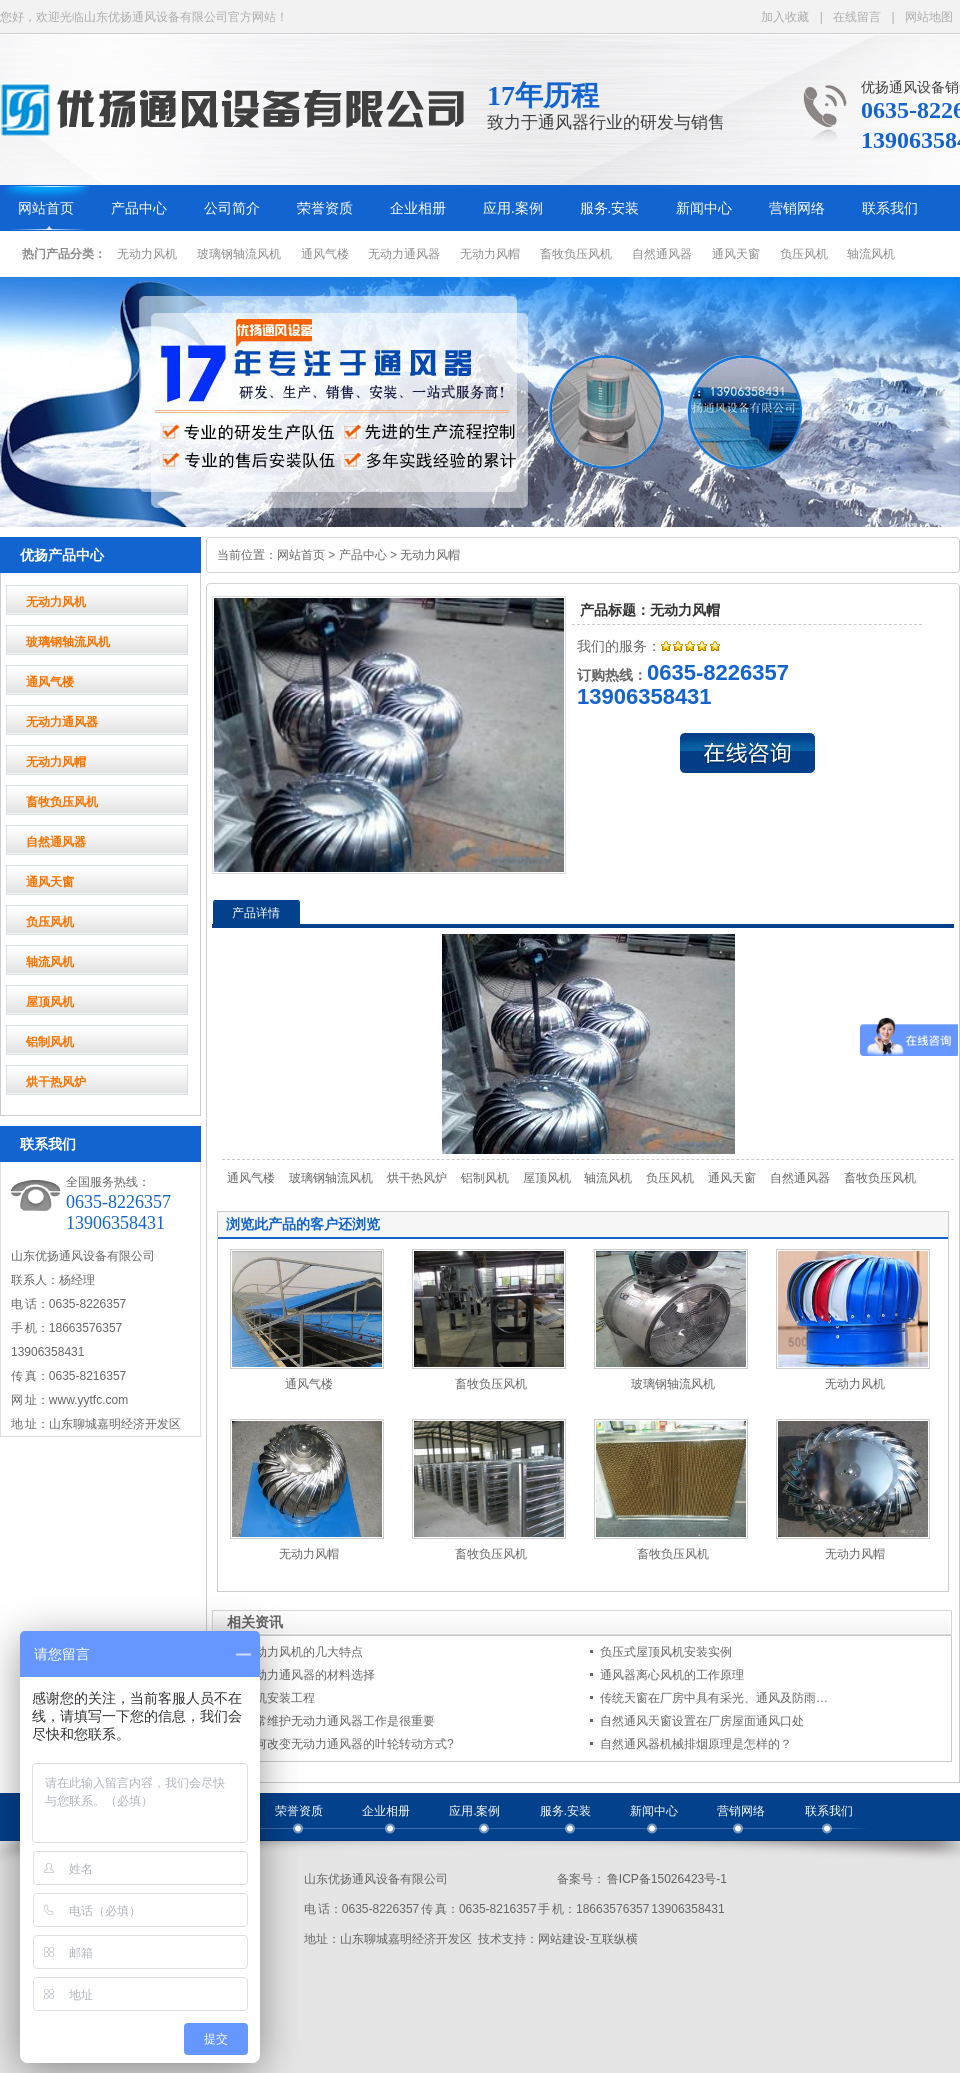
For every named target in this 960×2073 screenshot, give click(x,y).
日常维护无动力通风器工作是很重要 (339, 1721)
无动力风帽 (490, 254)
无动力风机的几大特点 (303, 1652)
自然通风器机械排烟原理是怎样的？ (696, 1744)
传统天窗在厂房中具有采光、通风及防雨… (714, 1698)
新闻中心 (704, 208)
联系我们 (890, 208)
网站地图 (929, 17)
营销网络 (797, 208)
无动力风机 (147, 254)
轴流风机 (871, 254)
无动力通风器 (404, 254)
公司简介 (232, 208)
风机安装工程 (279, 1698)
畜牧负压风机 (576, 254)
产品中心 (139, 208)
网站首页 (46, 208)
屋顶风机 (50, 1002)
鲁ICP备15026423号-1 (666, 1879)
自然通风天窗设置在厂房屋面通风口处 (702, 1721)
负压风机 (804, 254)
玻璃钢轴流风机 (239, 254)
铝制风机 (50, 1042)
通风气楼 (325, 254)
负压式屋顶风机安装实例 (666, 1652)
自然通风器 (662, 254)
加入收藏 (785, 17)
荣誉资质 (325, 208)
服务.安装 (610, 208)
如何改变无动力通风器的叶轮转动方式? (348, 1744)
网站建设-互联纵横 (588, 1939)
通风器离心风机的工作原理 (672, 1675)
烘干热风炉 (56, 1082)
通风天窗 (736, 254)
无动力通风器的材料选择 (309, 1675)
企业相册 (418, 208)
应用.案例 (513, 208)
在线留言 (857, 17)
